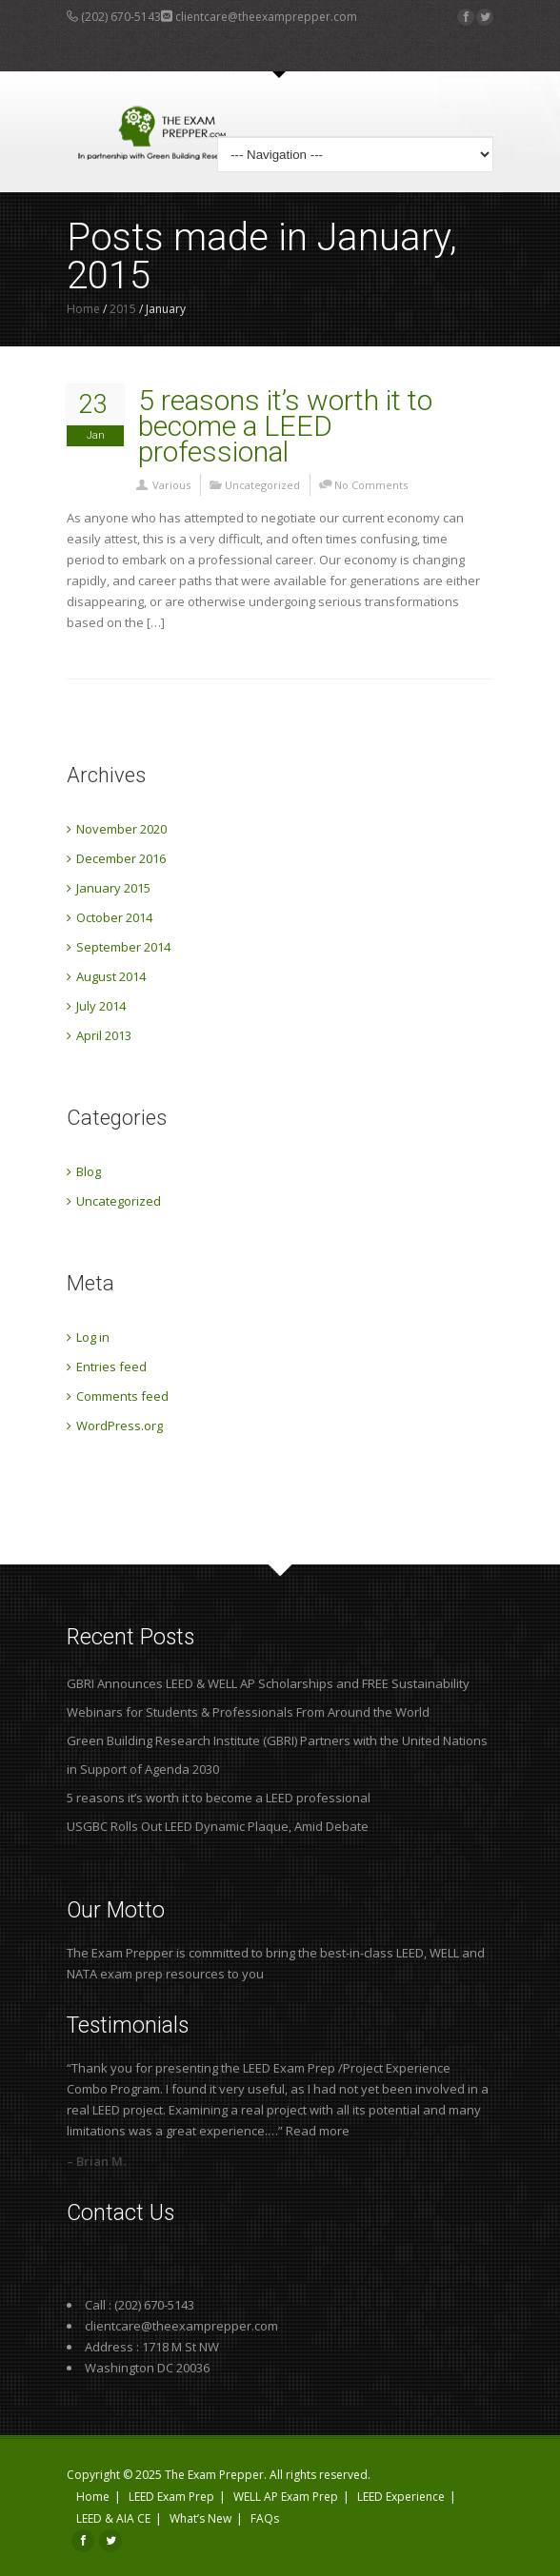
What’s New (200, 2518)
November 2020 (121, 828)
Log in (93, 1337)
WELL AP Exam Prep (285, 2496)
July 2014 (101, 1005)
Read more (318, 2130)
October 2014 (114, 917)
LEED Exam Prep (171, 2496)
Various (171, 485)
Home (83, 309)
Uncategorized (262, 485)
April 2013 (103, 1035)
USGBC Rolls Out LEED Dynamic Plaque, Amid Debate (218, 1826)
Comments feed (122, 1396)
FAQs (264, 2518)
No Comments (371, 485)
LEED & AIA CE (113, 2518)
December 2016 (121, 858)
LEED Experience (401, 2496)
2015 (123, 309)
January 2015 (113, 887)
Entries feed (111, 1366)
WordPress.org (119, 1425)
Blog (88, 1171)
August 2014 (111, 976)
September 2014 (123, 946)
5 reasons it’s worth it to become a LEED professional (285, 425)
